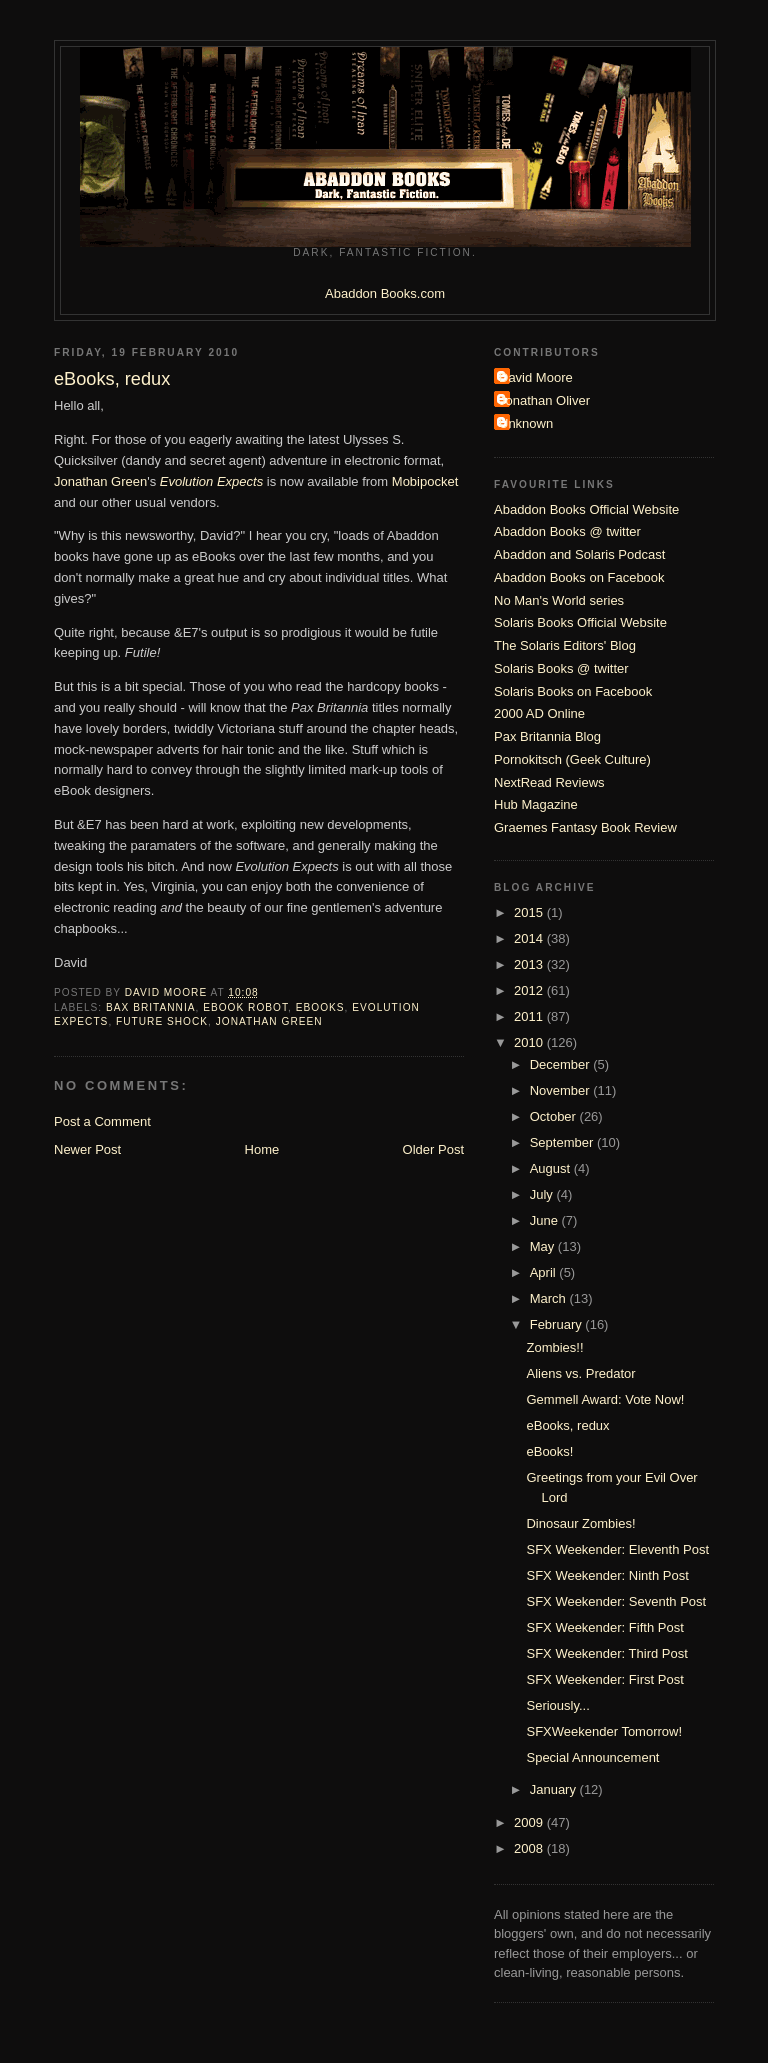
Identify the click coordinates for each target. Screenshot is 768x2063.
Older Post (433, 1149)
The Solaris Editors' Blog (565, 645)
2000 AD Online (539, 713)
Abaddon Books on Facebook (579, 577)
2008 (530, 1848)
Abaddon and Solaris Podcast (579, 554)
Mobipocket (425, 481)
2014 (530, 938)
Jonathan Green (100, 481)
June (546, 1220)
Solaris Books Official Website (580, 622)
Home (262, 1149)
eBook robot (245, 1007)
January (555, 1789)
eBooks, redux (567, 1425)
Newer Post (87, 1149)
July (543, 1194)
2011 (530, 1016)
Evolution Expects (211, 481)
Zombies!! (554, 1347)
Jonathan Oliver (544, 400)
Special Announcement (592, 1757)
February (558, 1324)
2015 (530, 912)
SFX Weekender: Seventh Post (616, 1601)
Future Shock (162, 1021)
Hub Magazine (536, 804)
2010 (530, 1042)
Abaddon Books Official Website (586, 509)
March (550, 1298)
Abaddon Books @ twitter (567, 531)
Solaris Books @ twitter (561, 668)
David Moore (536, 377)
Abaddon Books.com (385, 293)
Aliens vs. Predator (580, 1373)
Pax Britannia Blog (547, 736)
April (545, 1272)
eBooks (320, 1007)
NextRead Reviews (549, 782)
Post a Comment (102, 1121)
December (562, 1064)
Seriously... (557, 1705)
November (562, 1090)
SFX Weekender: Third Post (606, 1653)
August (552, 1168)
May (544, 1246)
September (563, 1142)
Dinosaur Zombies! (580, 1523)
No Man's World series (559, 600)
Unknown (526, 423)
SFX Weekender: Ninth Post (607, 1575)
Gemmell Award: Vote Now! (605, 1399)
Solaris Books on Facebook (573, 691)
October (555, 1116)
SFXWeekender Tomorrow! (604, 1731)
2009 (530, 1822)
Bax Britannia (151, 1007)
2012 (530, 990)
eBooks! (549, 1451)
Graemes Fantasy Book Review (585, 827)
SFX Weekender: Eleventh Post (617, 1549)
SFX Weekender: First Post (604, 1679)
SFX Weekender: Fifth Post (604, 1627)
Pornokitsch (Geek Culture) (572, 759)
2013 (530, 964)
